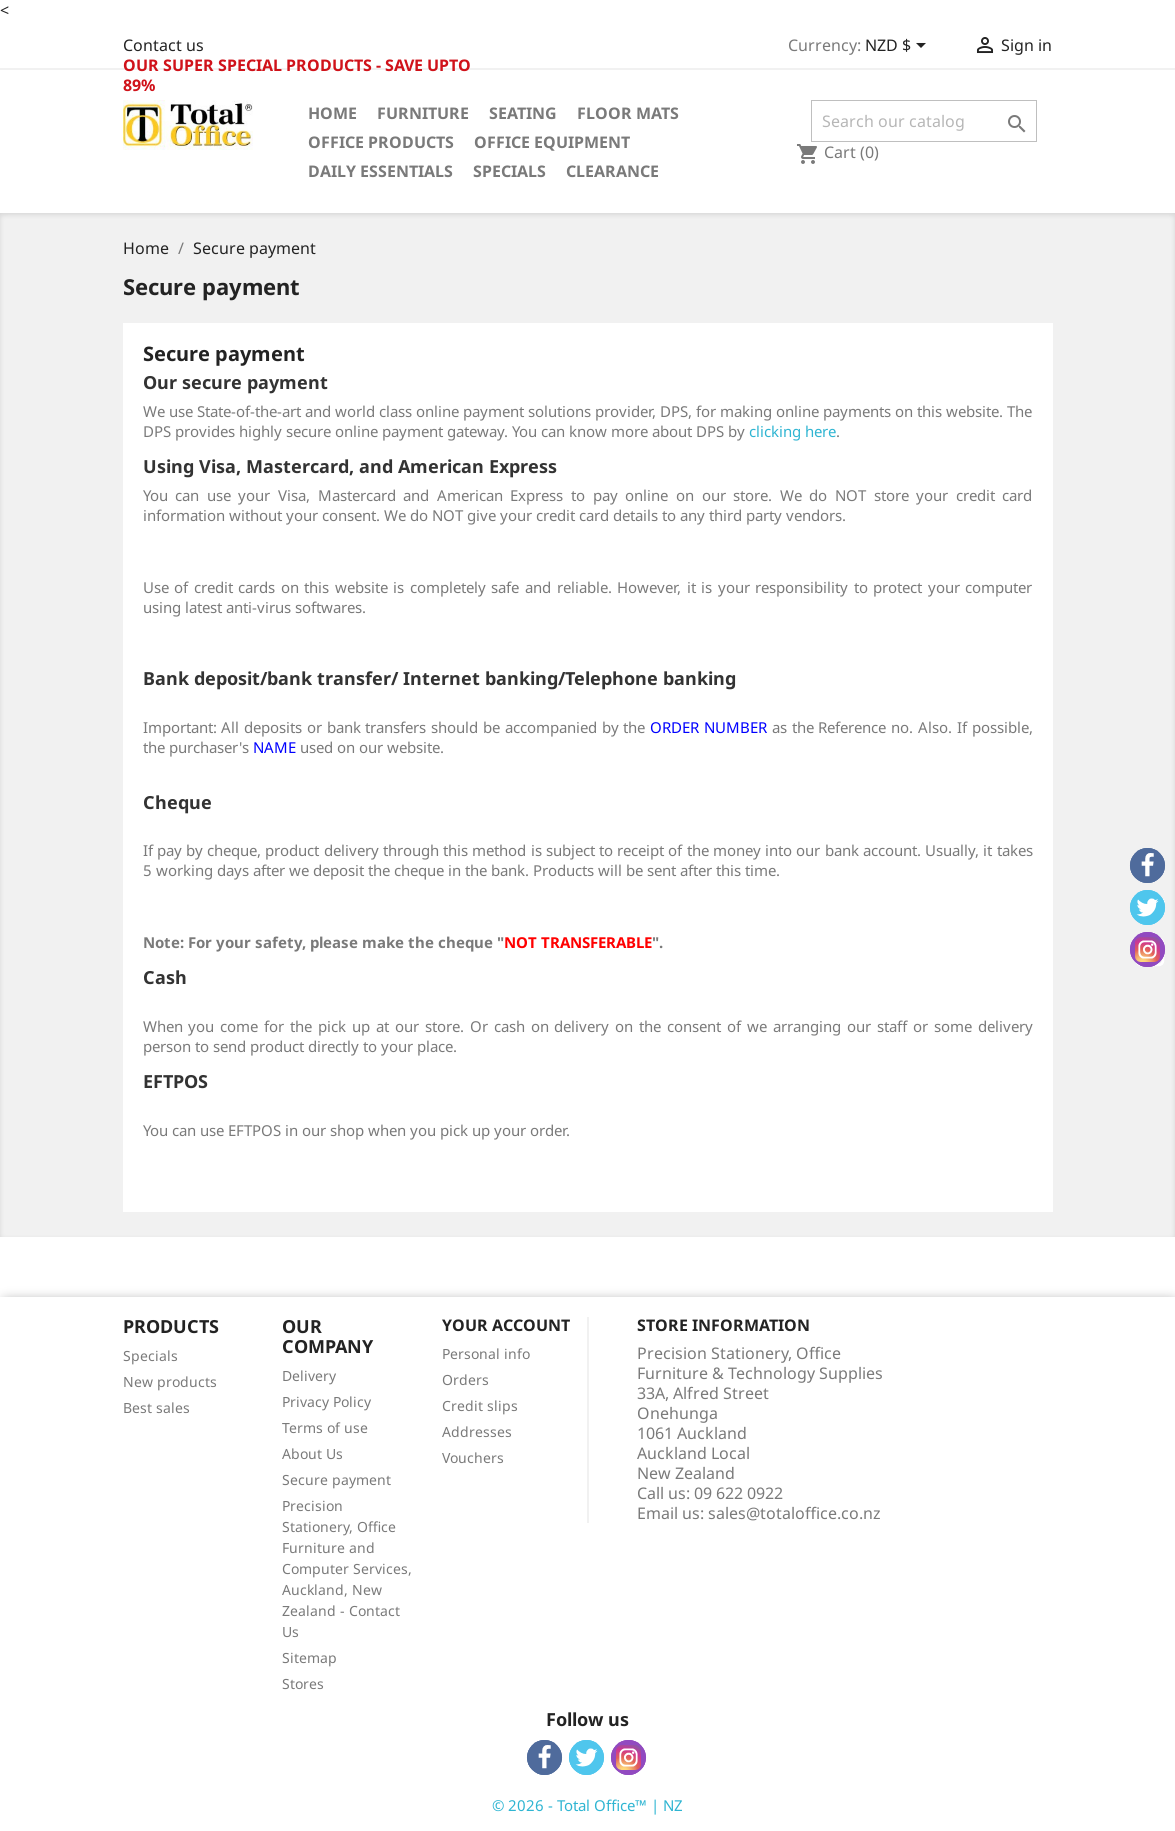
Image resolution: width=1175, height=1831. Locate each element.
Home (332, 113)
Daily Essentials (380, 171)
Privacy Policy (326, 1401)
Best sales (156, 1407)
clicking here (792, 431)
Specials (509, 171)
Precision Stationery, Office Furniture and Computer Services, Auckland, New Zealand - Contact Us (347, 1568)
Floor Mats (628, 113)
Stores (303, 1683)
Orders (465, 1379)
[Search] (924, 121)
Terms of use (325, 1427)
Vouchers (473, 1457)
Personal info (486, 1353)
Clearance (612, 171)
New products (170, 1381)
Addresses (477, 1431)
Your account (506, 1325)
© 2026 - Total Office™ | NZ (587, 1805)
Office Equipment (552, 142)
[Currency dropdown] (899, 47)
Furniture (423, 113)
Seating (523, 113)
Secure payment (336, 1479)
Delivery (309, 1375)
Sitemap (309, 1657)
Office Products (381, 142)
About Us (312, 1453)
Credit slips (480, 1405)
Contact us (163, 45)
